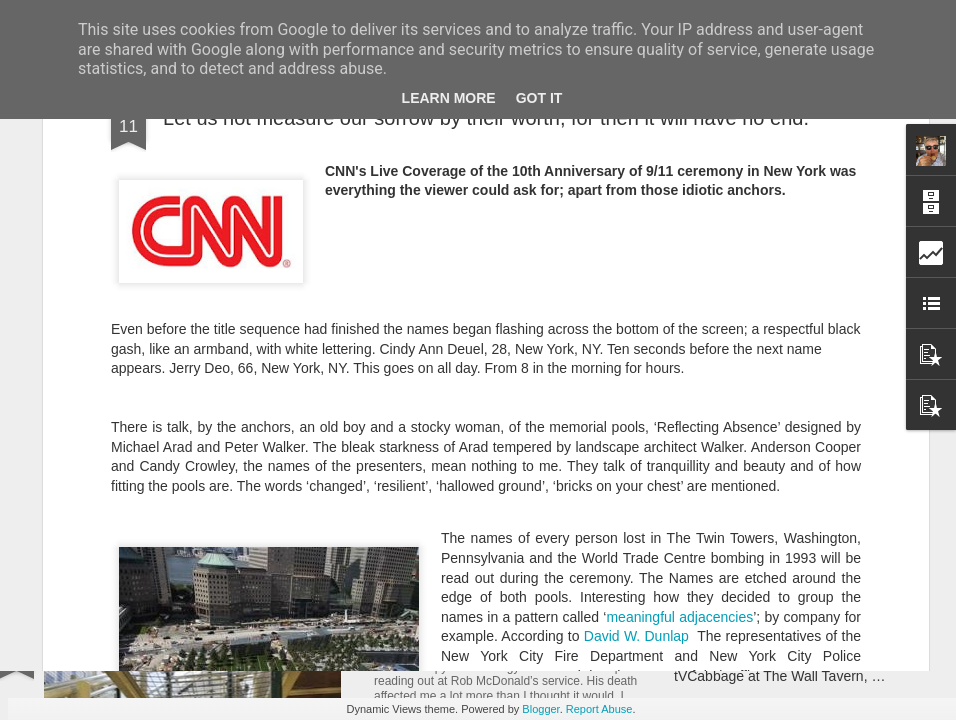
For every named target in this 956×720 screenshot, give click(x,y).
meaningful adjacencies (679, 339)
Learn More (449, 98)
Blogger (540, 709)
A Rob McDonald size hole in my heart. (529, 645)
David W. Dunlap (636, 359)
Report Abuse (599, 709)
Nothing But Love (136, 464)
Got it (539, 98)
